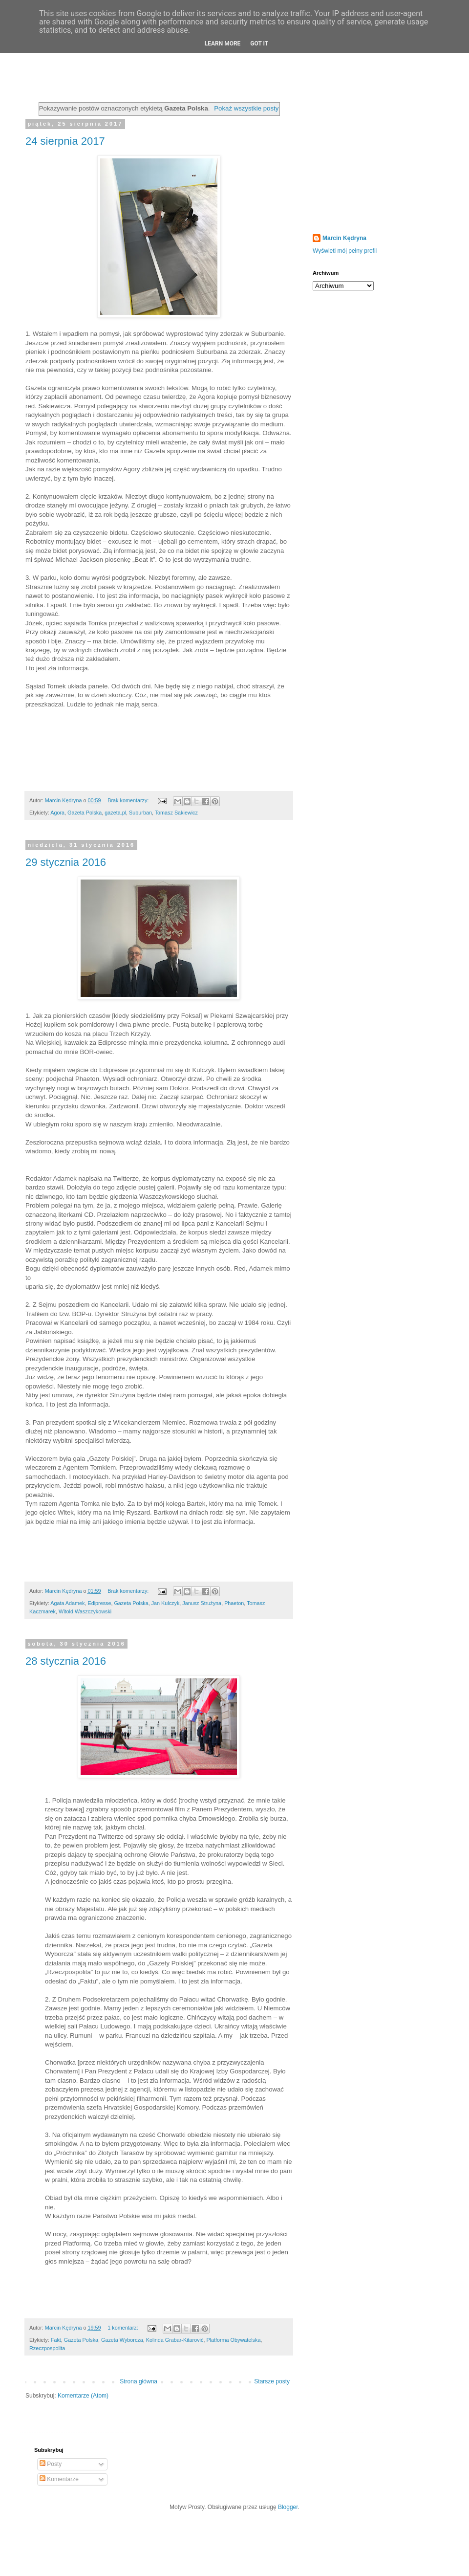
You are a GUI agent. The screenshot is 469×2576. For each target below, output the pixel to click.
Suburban (140, 812)
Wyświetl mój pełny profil (345, 250)
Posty (51, 2464)
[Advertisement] (374, 158)
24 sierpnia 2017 (65, 141)
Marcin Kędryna (344, 238)
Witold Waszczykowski (85, 1611)
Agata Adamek (67, 1603)
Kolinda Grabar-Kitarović (175, 2340)
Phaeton (234, 1603)
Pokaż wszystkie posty (246, 108)
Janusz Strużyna (201, 1603)
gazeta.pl (115, 812)
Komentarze (59, 2479)
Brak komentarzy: (128, 800)
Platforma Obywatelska (233, 2340)
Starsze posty (272, 2381)
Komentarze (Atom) (83, 2395)
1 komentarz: (123, 2328)
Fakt (56, 2340)
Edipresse (99, 1603)
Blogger (288, 2507)
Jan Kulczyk (165, 1603)
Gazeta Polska (84, 812)
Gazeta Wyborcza (122, 2340)
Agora (57, 812)
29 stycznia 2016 (65, 862)
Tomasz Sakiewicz (176, 812)
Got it (259, 43)
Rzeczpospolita (47, 2348)
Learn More (223, 43)
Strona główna (138, 2381)
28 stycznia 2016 (65, 1661)
